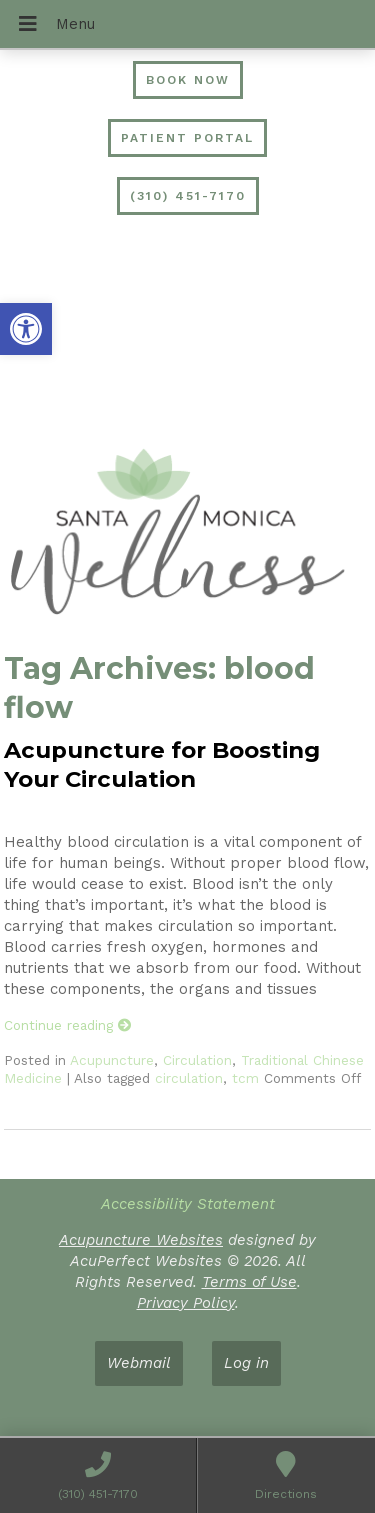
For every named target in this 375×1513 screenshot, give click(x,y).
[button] (26, 329)
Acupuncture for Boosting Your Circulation (162, 764)
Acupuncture (112, 1060)
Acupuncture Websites (141, 1240)
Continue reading (68, 1025)
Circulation (197, 1060)
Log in (246, 1363)
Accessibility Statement (188, 1204)
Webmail (139, 1363)
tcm (245, 1078)
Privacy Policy (186, 1303)
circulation (189, 1078)
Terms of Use (249, 1282)
